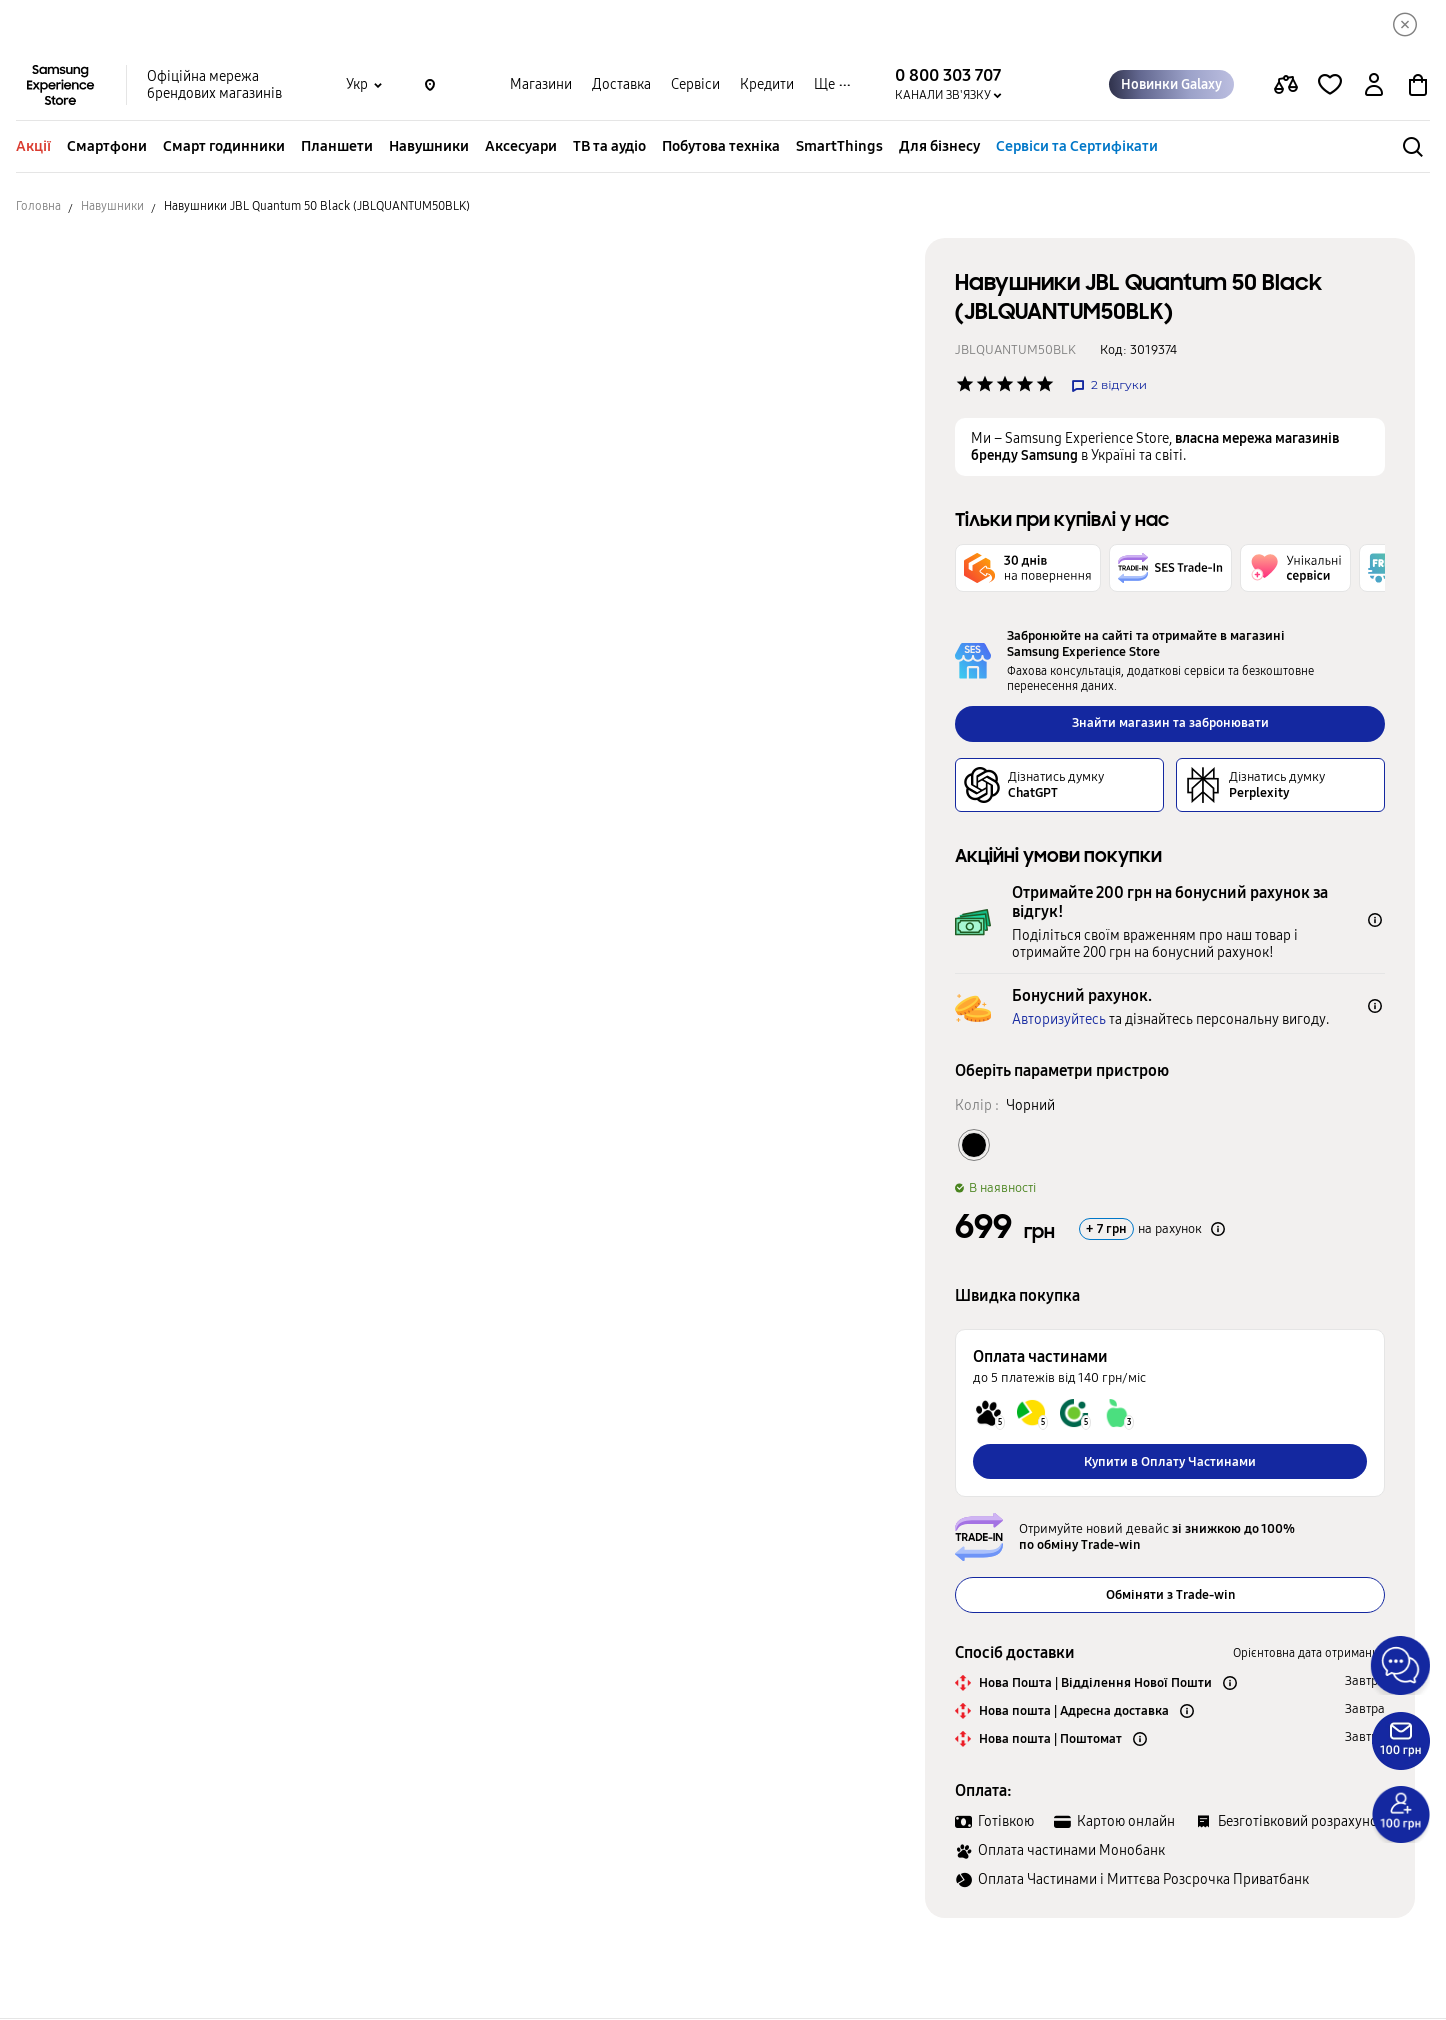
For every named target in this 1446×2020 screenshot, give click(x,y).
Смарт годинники (224, 147)
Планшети (337, 147)
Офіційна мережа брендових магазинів (214, 86)
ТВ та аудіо (609, 147)
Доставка (621, 85)
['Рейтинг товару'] (965, 385)
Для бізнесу (939, 147)
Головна (38, 207)
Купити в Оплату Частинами (1170, 1462)
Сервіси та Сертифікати (1077, 147)
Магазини (541, 85)
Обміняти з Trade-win (1170, 1596)
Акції (33, 147)
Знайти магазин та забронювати (1170, 724)
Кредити (767, 85)
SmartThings (839, 147)
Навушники (429, 147)
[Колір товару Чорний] (974, 1145)
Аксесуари (521, 147)
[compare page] (1286, 86)
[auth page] (1374, 86)
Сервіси (695, 85)
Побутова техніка (721, 147)
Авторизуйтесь (1059, 1020)
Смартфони (107, 147)
